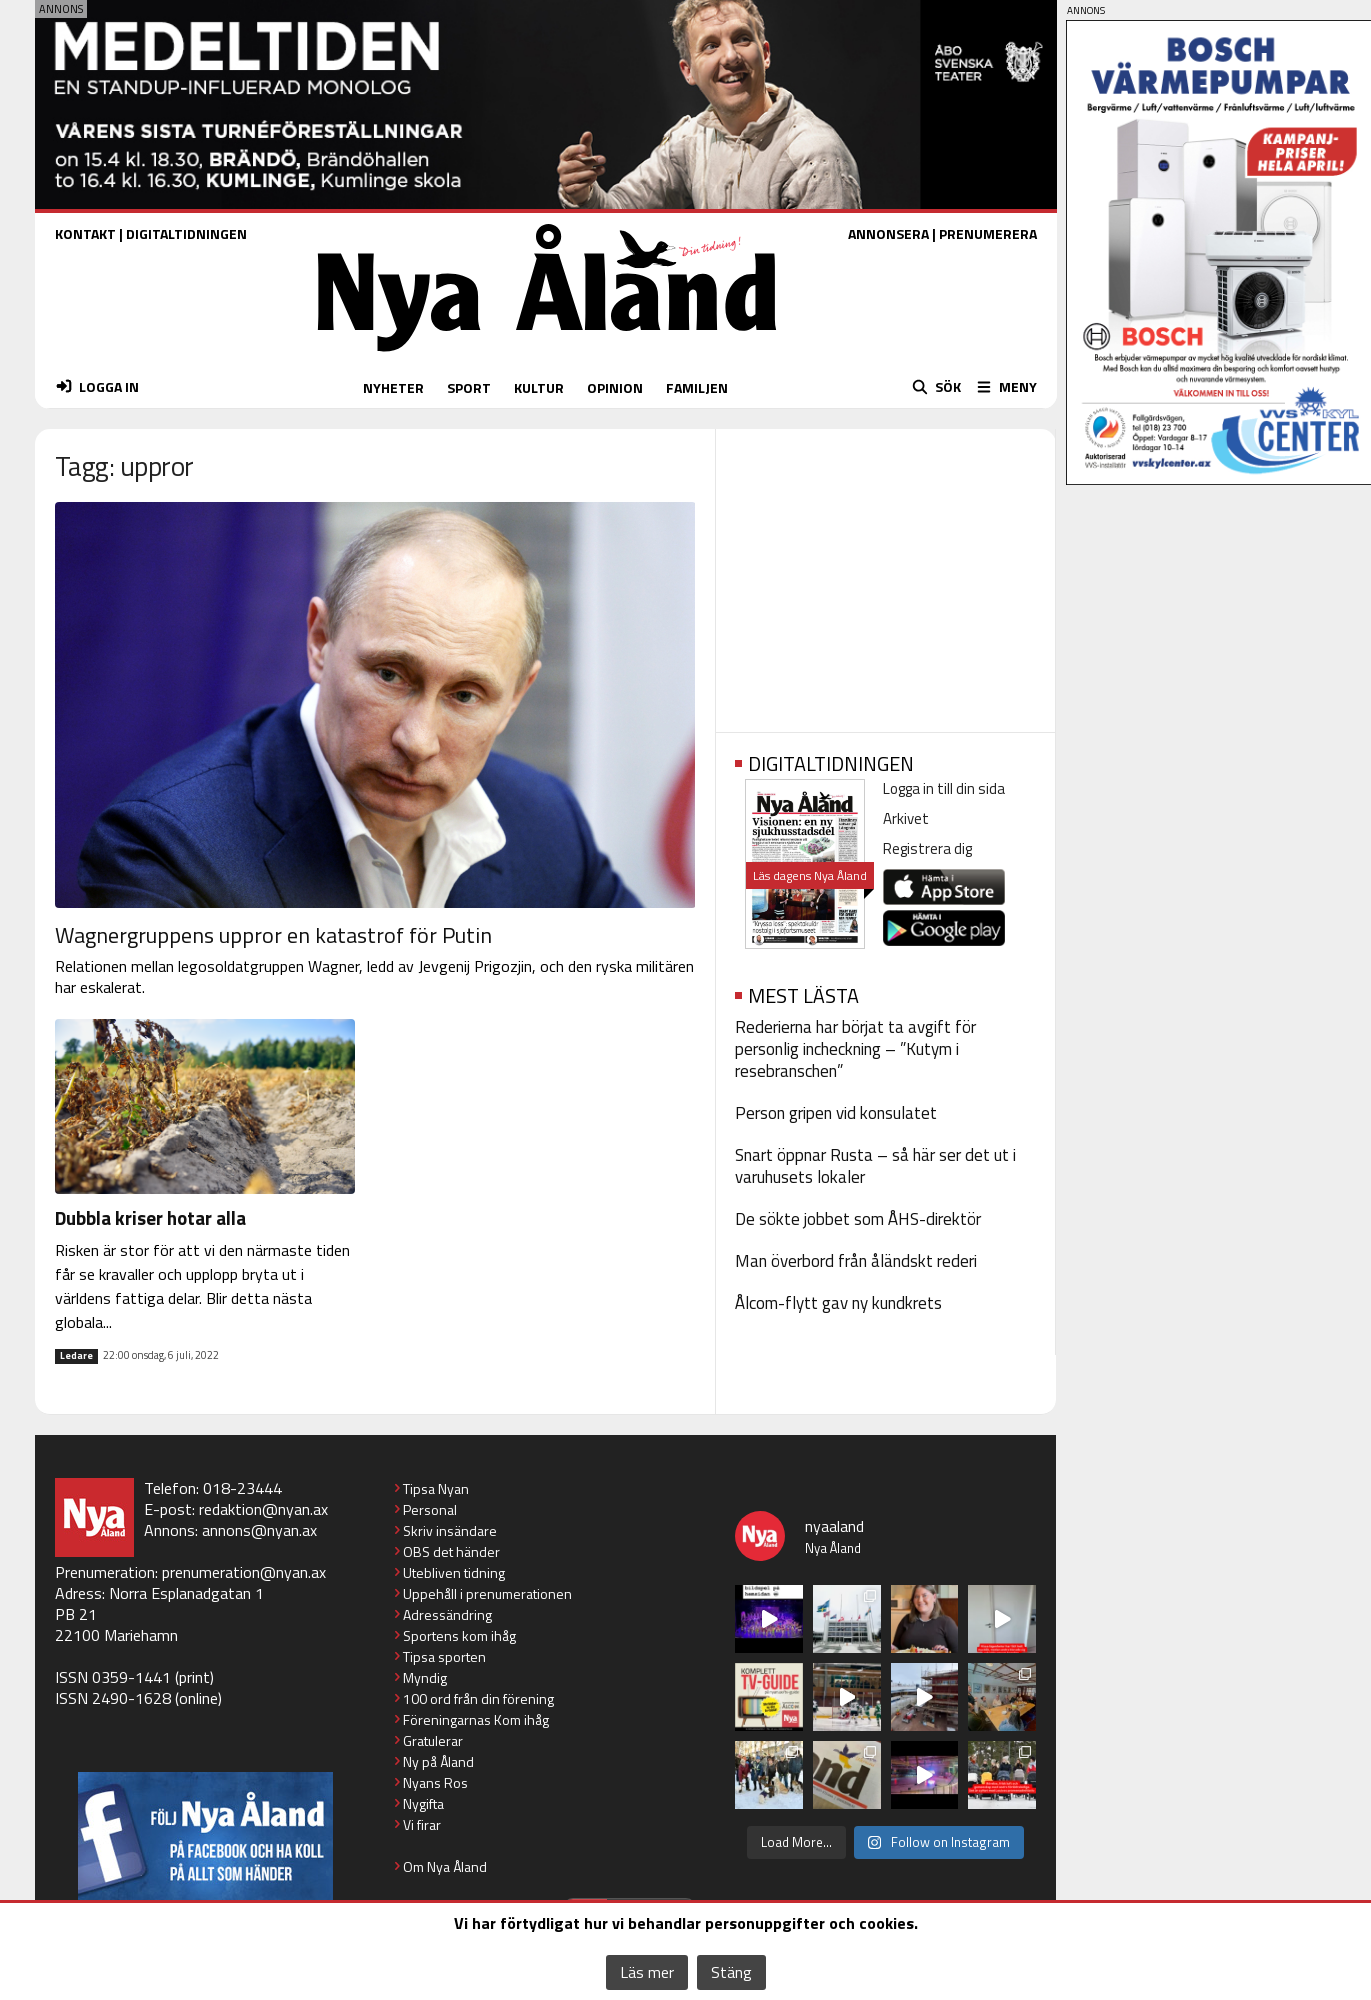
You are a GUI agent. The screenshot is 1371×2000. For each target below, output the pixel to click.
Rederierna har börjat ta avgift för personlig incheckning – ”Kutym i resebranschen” (855, 1049)
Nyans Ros (435, 1782)
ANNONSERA (888, 233)
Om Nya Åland (445, 1866)
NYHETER (393, 387)
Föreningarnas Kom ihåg (476, 1719)
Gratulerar (433, 1740)
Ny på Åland (438, 1761)
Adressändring (447, 1614)
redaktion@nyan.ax (263, 1509)
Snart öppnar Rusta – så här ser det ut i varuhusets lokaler (875, 1166)
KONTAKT (85, 233)
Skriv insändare (450, 1530)
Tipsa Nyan (436, 1488)
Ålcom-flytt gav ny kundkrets (838, 1303)
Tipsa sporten (444, 1656)
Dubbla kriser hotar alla (150, 1217)
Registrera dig (927, 848)
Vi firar (422, 1824)
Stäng (731, 1972)
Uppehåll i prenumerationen (487, 1593)
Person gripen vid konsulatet (836, 1113)
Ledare (76, 1356)
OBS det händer (451, 1551)
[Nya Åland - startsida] (547, 356)
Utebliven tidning (454, 1572)
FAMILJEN (697, 387)
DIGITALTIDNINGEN (186, 233)
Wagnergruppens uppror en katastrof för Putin (273, 935)
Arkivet (906, 818)
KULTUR (539, 387)
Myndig (425, 1677)
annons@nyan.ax (259, 1530)
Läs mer (647, 1972)
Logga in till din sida (944, 788)
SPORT (469, 387)
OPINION (615, 387)
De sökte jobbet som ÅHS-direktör (858, 1219)
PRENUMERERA (988, 233)
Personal (430, 1509)
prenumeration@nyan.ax (244, 1572)
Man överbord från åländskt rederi (856, 1261)
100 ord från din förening (478, 1698)
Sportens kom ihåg (459, 1635)
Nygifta (423, 1803)
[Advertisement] (885, 574)
